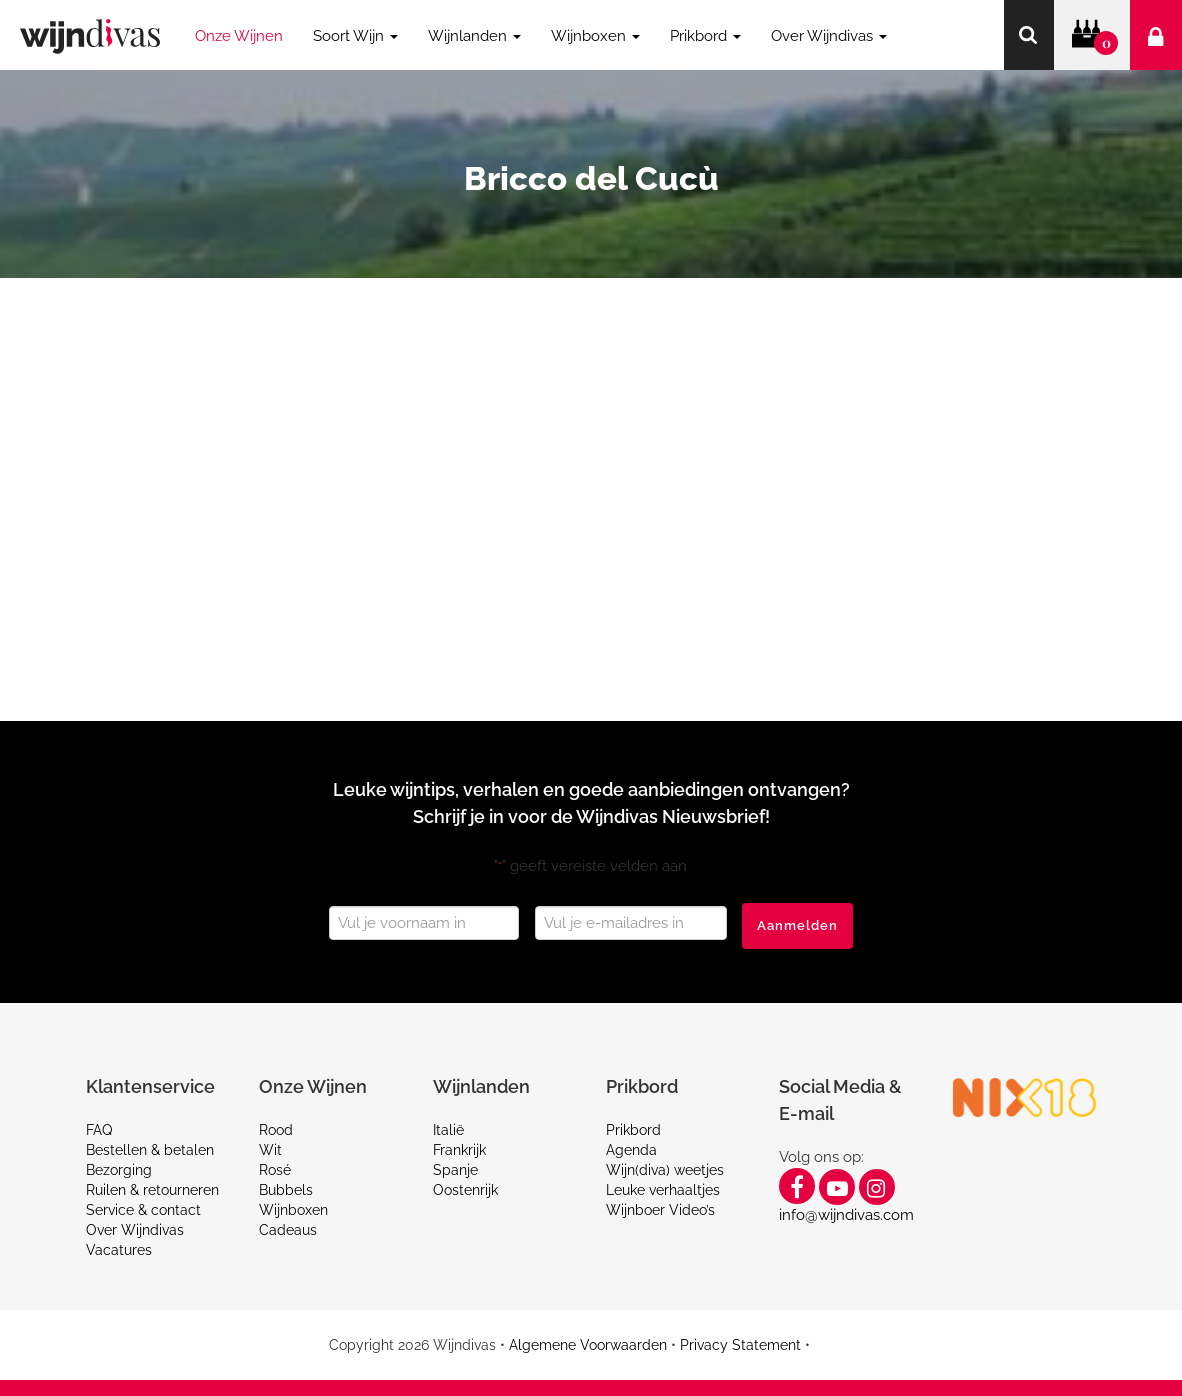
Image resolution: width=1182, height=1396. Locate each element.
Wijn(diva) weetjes (665, 1170)
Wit (270, 1150)
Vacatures (119, 1250)
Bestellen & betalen (150, 1150)
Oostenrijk (465, 1190)
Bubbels (286, 1190)
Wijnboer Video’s (660, 1210)
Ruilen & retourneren (152, 1190)
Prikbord (633, 1130)
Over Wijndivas (135, 1230)
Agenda (631, 1150)
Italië (448, 1130)
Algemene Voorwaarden (588, 1345)
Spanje (455, 1170)
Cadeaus (288, 1230)
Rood (276, 1130)
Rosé (275, 1170)
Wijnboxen (293, 1210)
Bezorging (119, 1170)
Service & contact (143, 1210)
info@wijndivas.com (846, 1215)
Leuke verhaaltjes (663, 1190)
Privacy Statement (740, 1345)
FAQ (99, 1130)
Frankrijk (459, 1150)
